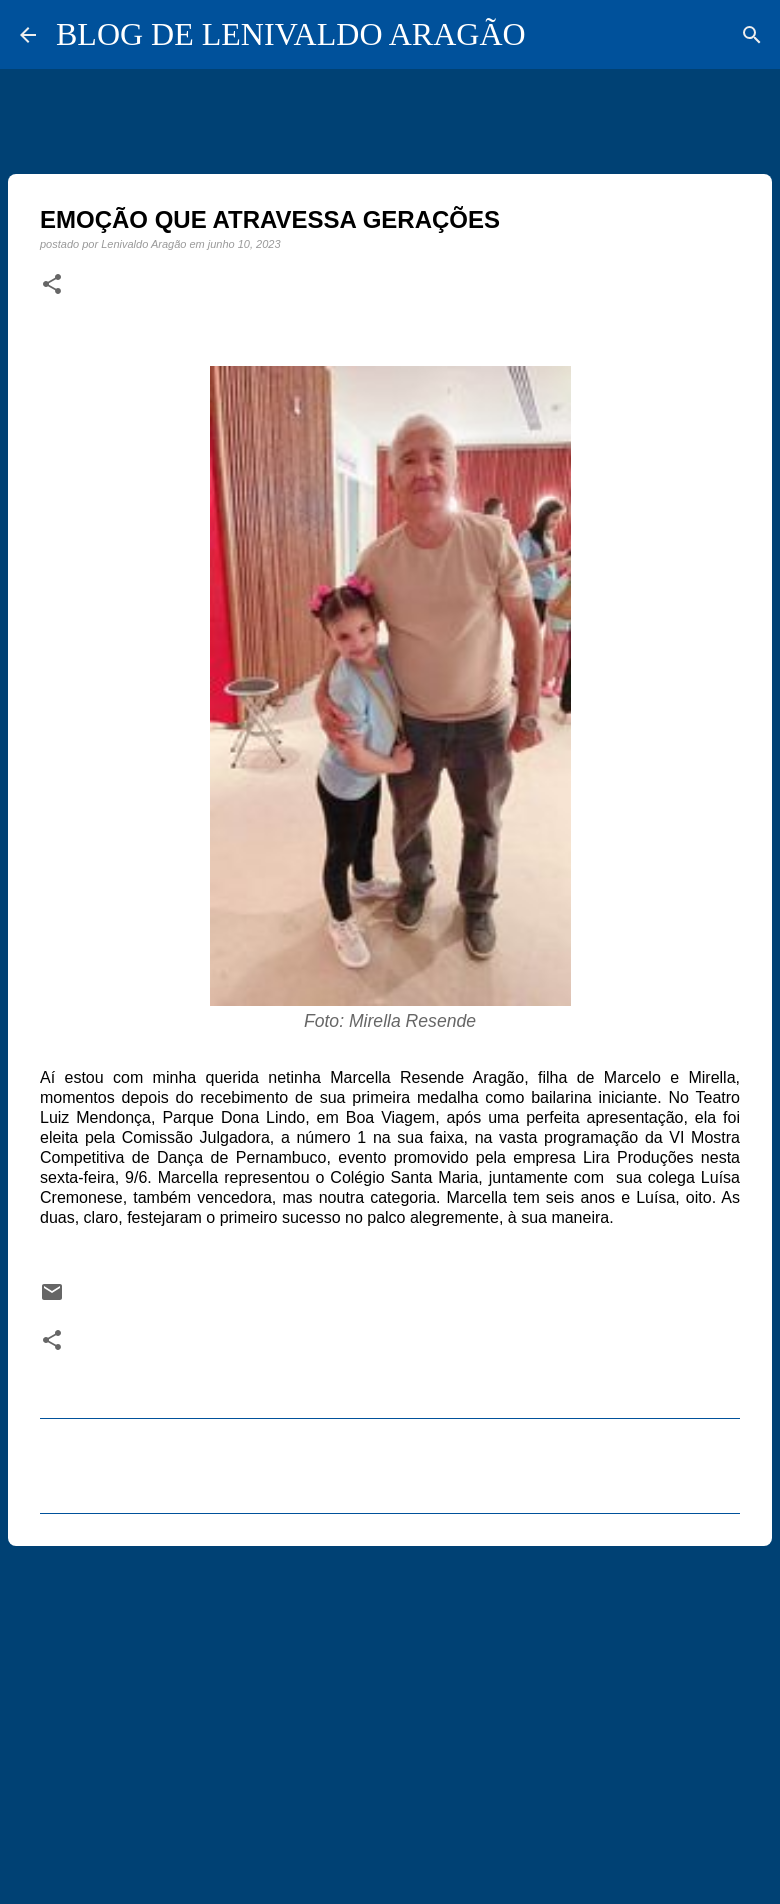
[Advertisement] (390, 1716)
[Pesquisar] (752, 35)
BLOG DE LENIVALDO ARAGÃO (291, 34)
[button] (52, 285)
